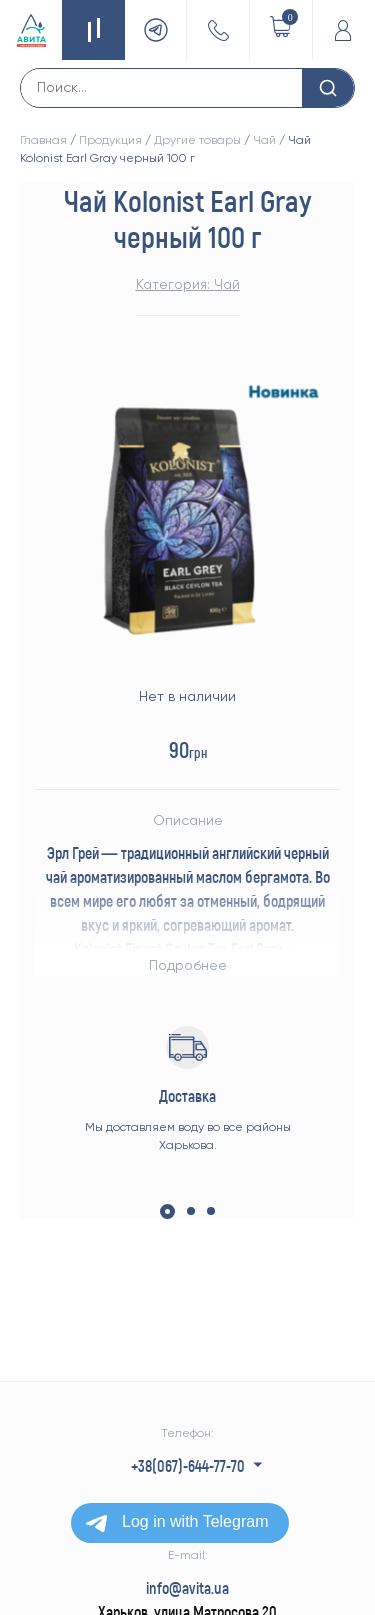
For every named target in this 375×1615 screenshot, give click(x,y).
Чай (264, 140)
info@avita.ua (187, 1587)
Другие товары (197, 140)
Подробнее (188, 965)
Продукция (110, 140)
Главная (43, 140)
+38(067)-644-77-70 (188, 1465)
